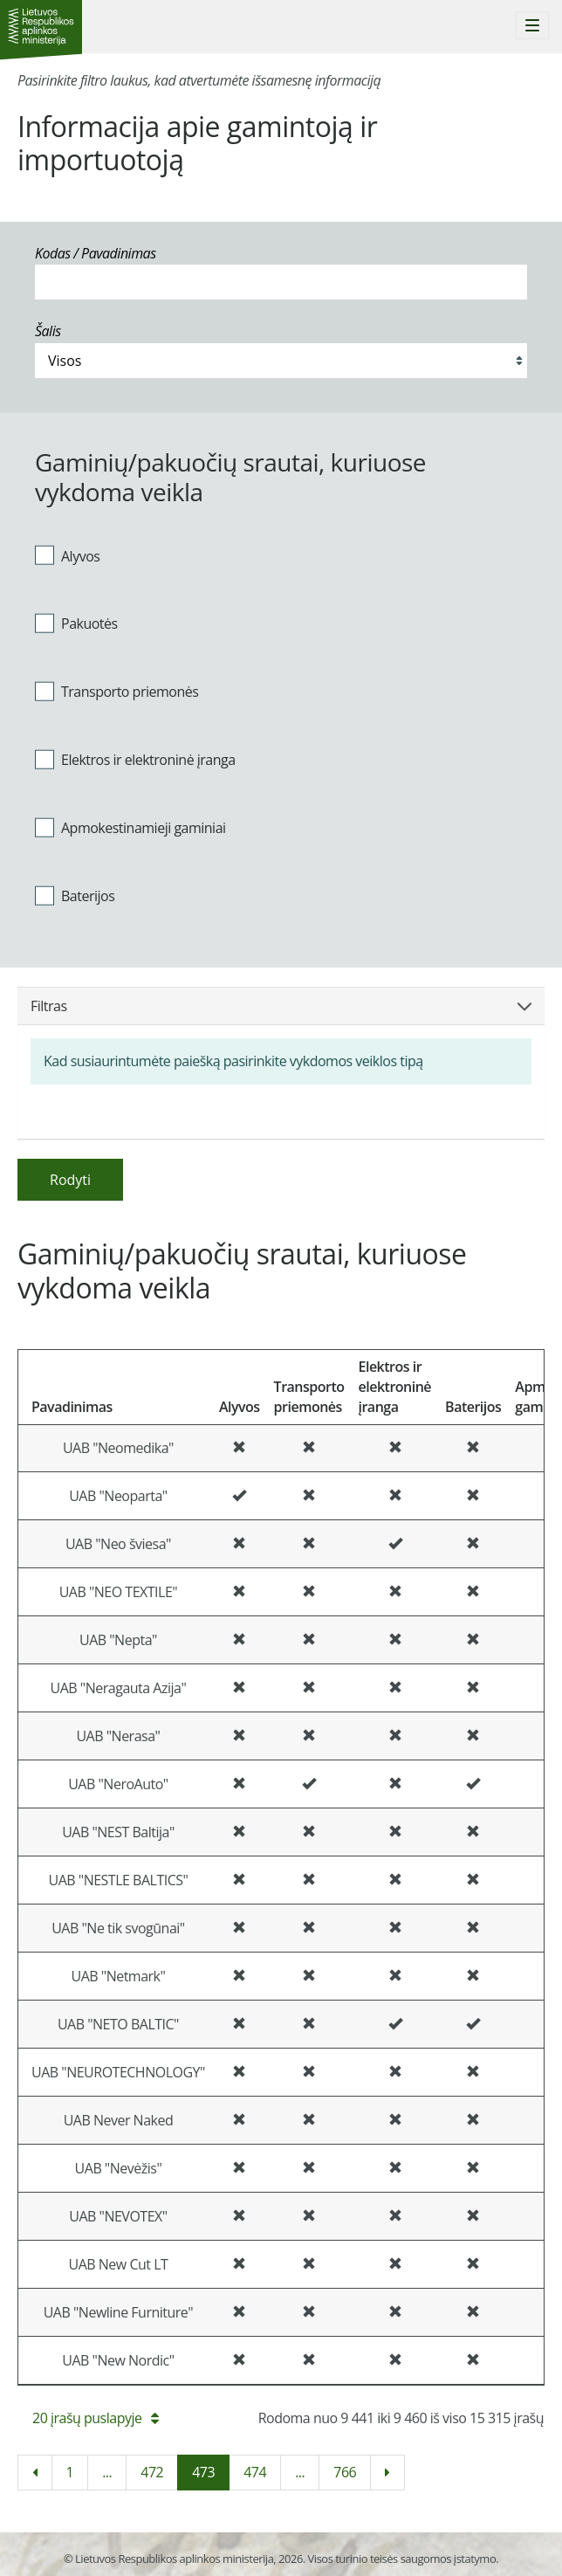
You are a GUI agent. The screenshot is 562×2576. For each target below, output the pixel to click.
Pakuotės (76, 623)
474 (254, 2472)
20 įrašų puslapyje (95, 2418)
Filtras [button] (281, 1006)
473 (203, 2472)
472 (151, 2472)
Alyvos (67, 555)
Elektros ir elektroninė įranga (135, 759)
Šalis (48, 331)
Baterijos (74, 895)
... (107, 2472)
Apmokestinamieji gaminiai (130, 827)
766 (344, 2472)
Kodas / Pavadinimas (95, 253)
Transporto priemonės (116, 691)
